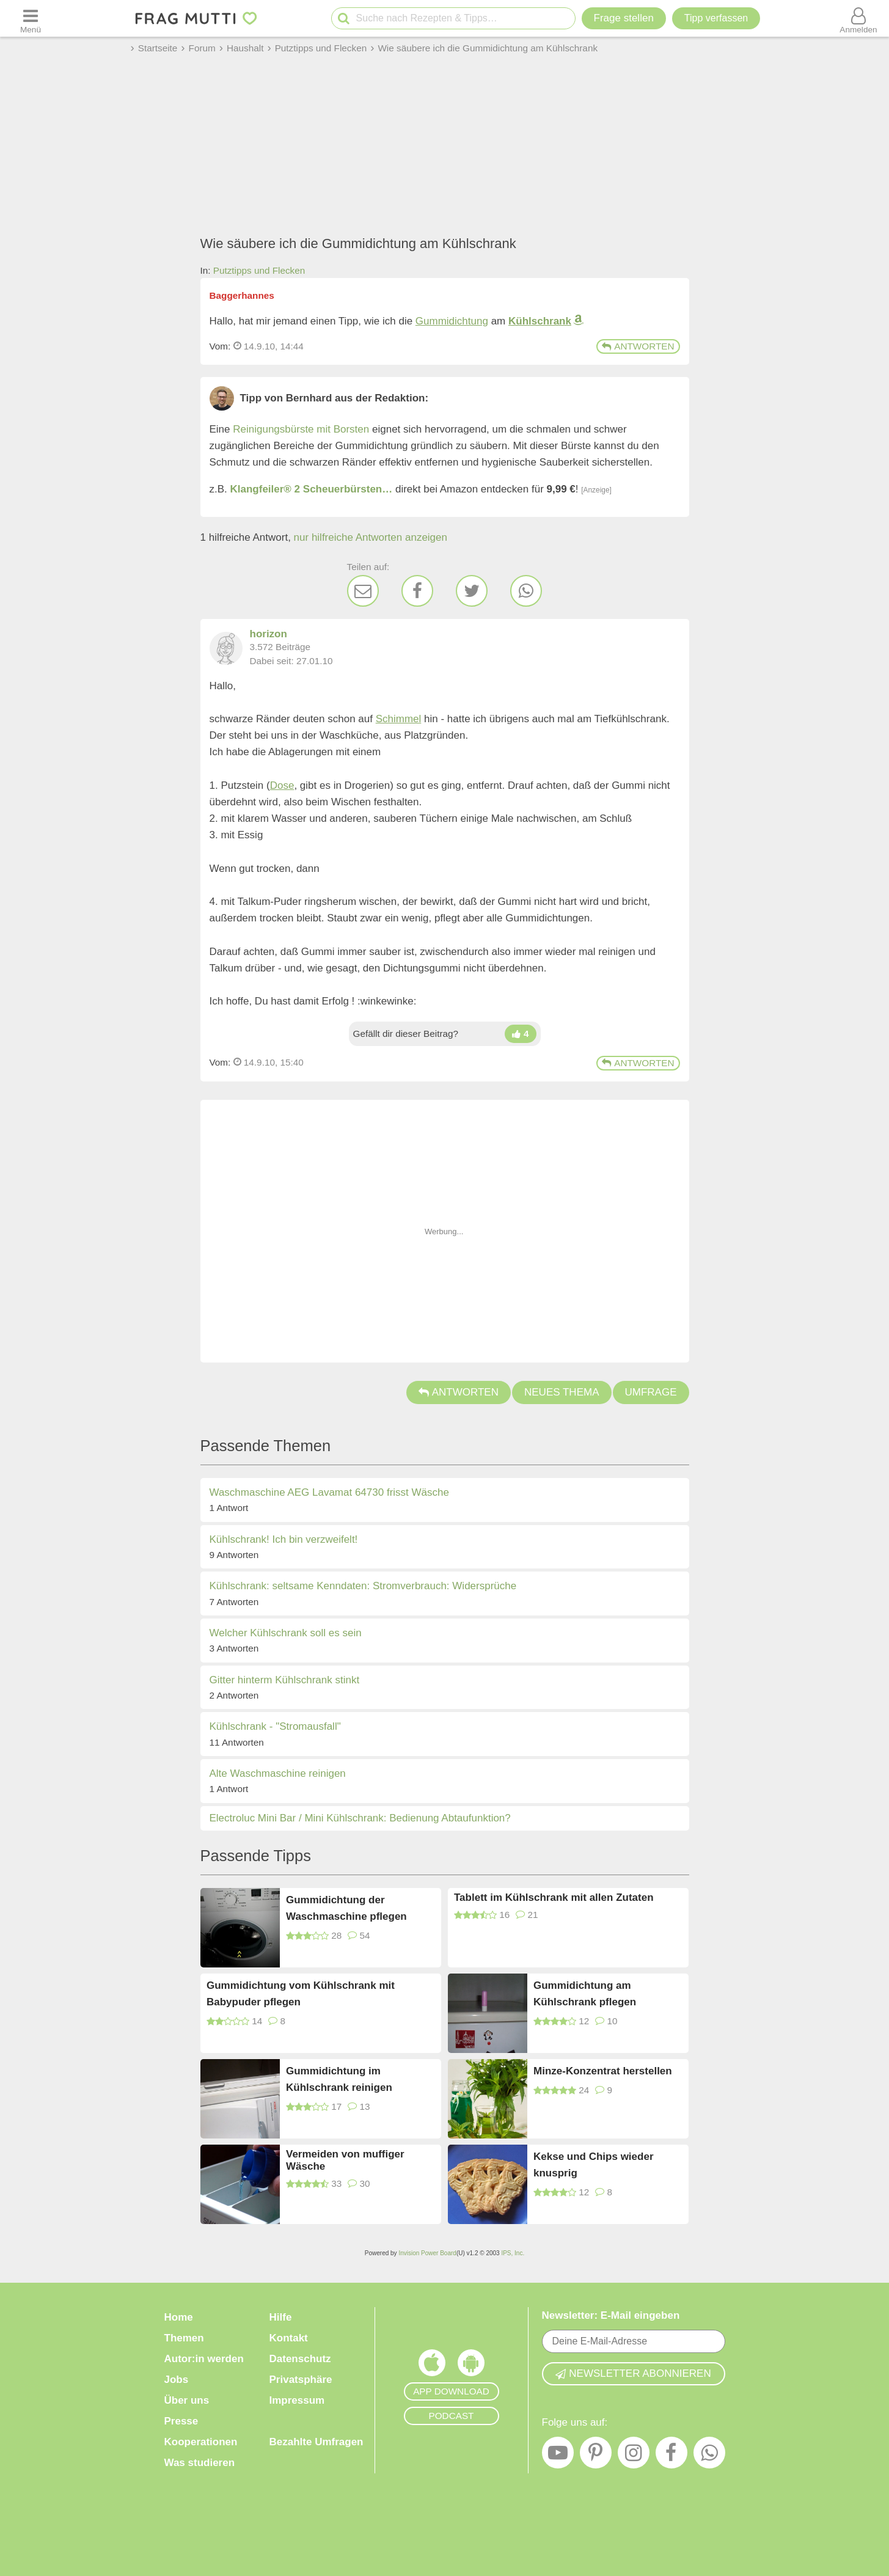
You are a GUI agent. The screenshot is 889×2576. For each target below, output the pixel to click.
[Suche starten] (344, 19)
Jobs (176, 2379)
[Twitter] (472, 591)
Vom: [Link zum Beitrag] (220, 346)
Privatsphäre (300, 2379)
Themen (184, 2338)
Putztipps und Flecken (259, 270)
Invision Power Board (427, 2253)
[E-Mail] (363, 591)
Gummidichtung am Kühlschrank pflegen (584, 1994)
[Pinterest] (596, 2456)
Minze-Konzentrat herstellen (602, 2071)
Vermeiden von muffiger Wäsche (345, 2160)
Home (178, 2317)
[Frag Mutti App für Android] (471, 2365)
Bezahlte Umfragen (316, 2442)
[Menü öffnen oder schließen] (30, 18)
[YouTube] (558, 2456)
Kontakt (288, 2338)
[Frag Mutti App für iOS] (432, 2365)
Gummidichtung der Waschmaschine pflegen (346, 1908)
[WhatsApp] (526, 591)
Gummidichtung (451, 321)
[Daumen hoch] (520, 1034)
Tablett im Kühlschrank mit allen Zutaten (554, 1897)
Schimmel (399, 719)
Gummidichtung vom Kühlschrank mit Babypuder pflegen (301, 1994)
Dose (282, 785)
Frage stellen (624, 18)
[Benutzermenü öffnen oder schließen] (858, 18)
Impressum (297, 2400)
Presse (181, 2421)
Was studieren (199, 2462)
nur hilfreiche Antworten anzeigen (370, 537)
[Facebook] (417, 591)
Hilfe (280, 2317)
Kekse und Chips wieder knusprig (593, 2165)
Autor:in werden (204, 2359)
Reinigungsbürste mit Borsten (301, 429)
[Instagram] (633, 2456)
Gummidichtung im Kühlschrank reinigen (339, 2079)
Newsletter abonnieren (633, 2373)
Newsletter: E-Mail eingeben (611, 2315)
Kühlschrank (539, 321)
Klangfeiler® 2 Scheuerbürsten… (311, 489)
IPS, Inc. (512, 2253)
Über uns (187, 2400)
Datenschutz (300, 2359)
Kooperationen (201, 2442)
